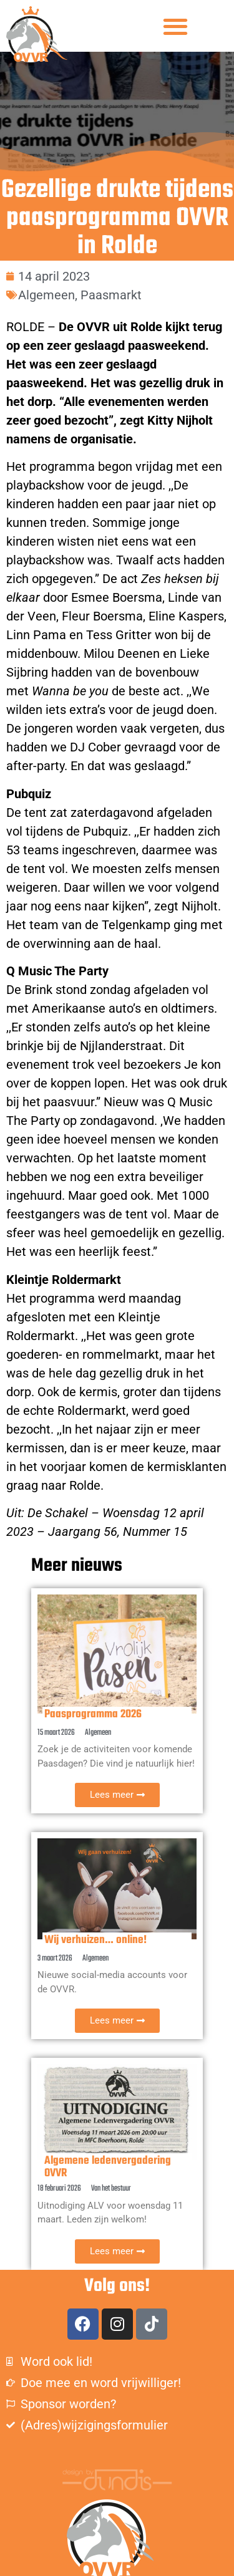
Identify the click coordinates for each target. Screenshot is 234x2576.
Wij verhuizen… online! (95, 1940)
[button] (175, 26)
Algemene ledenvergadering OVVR (107, 2167)
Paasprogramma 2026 (93, 1714)
